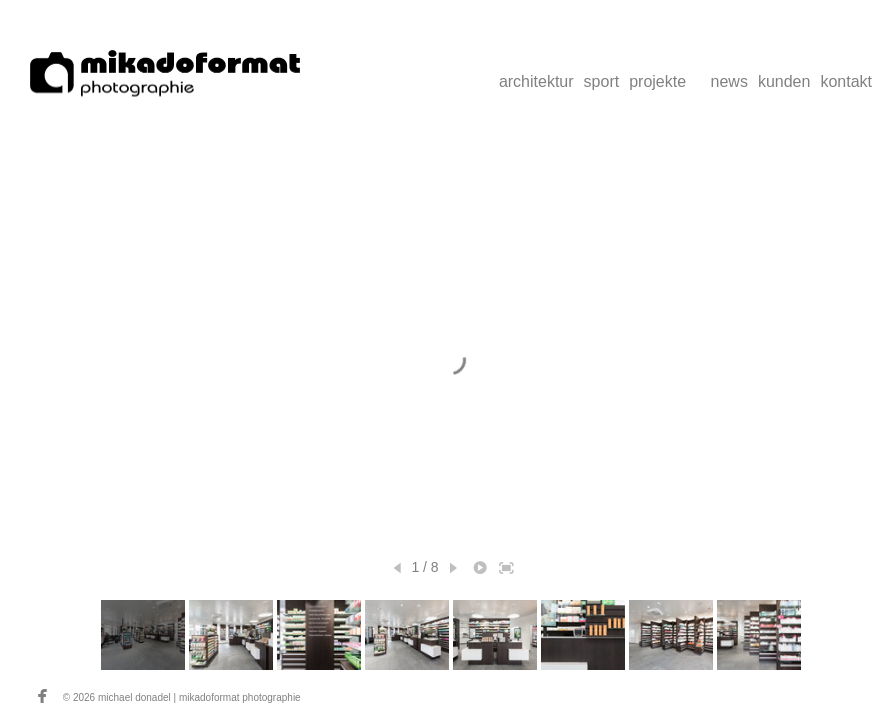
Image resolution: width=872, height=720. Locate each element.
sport (602, 81)
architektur (536, 81)
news (729, 81)
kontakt (846, 81)
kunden (784, 81)
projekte (657, 81)
